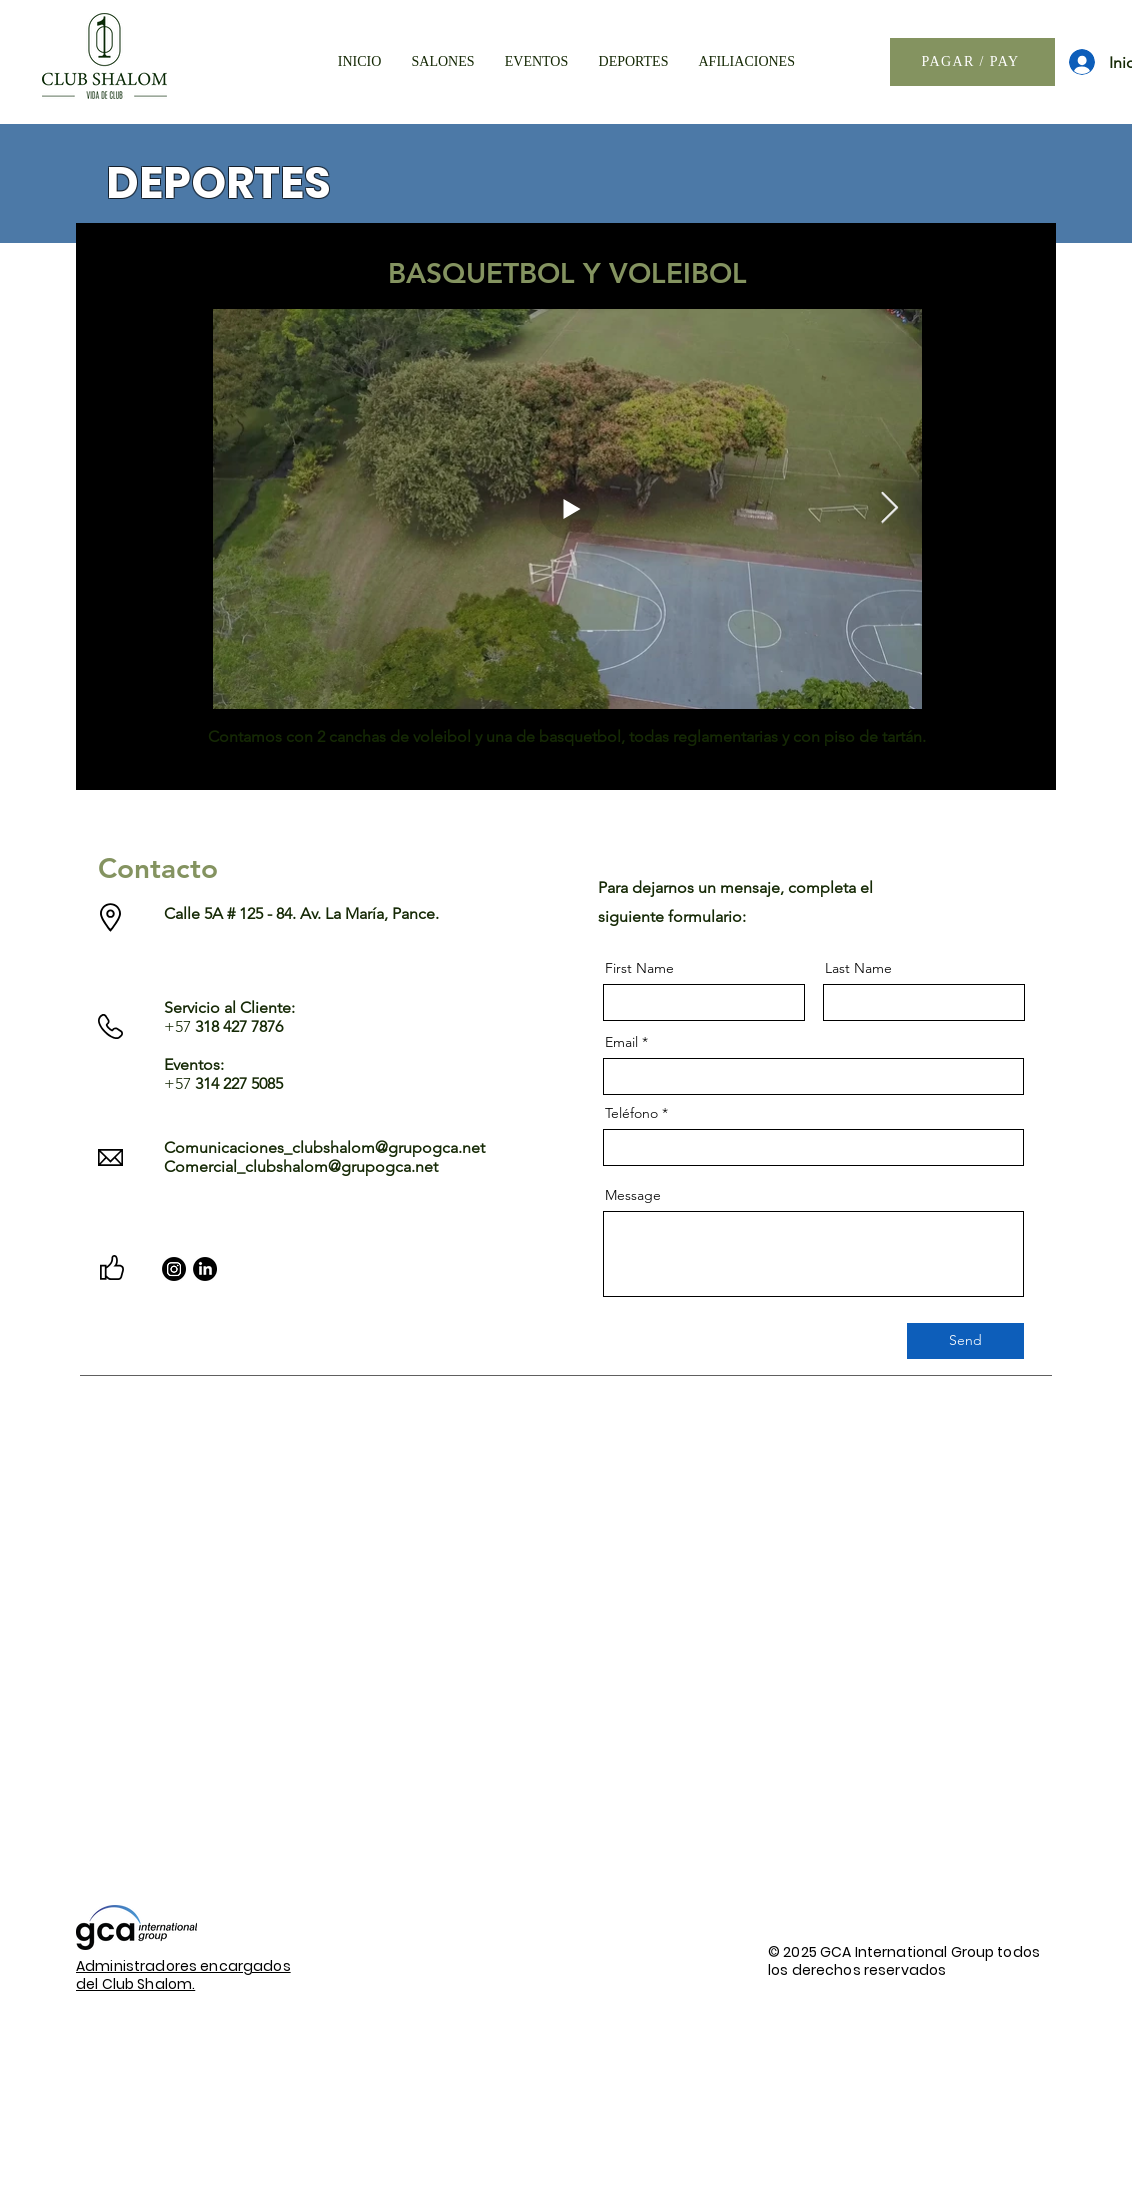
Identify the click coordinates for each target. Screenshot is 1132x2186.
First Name (639, 968)
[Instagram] (174, 1269)
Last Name (858, 968)
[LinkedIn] (205, 1269)
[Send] (965, 1341)
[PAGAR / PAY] (972, 62)
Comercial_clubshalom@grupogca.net (301, 1166)
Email (621, 1042)
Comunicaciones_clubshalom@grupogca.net (324, 1147)
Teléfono (631, 1113)
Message (633, 1195)
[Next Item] (889, 508)
